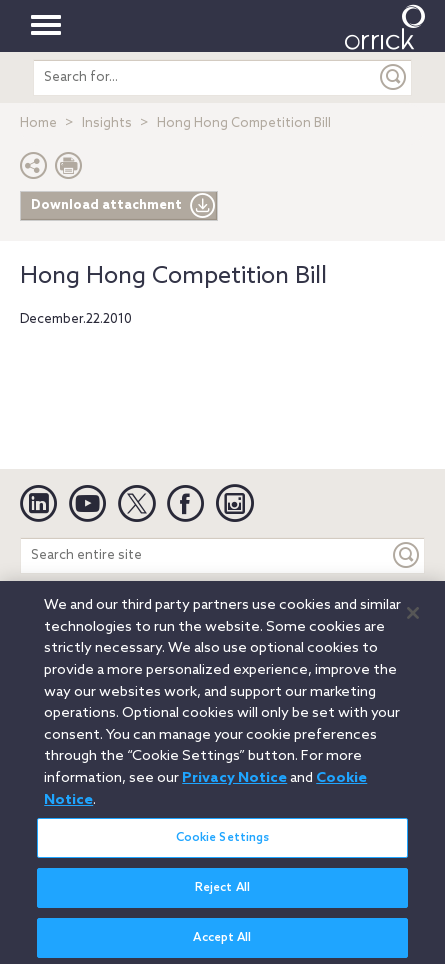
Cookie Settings (223, 844)
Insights (107, 123)
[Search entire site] (205, 555)
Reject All (222, 894)
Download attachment (123, 206)
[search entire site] (204, 77)
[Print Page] (69, 170)
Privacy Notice (234, 784)
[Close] (413, 620)
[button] (34, 170)
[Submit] (394, 77)
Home (38, 123)
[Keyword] (407, 555)
